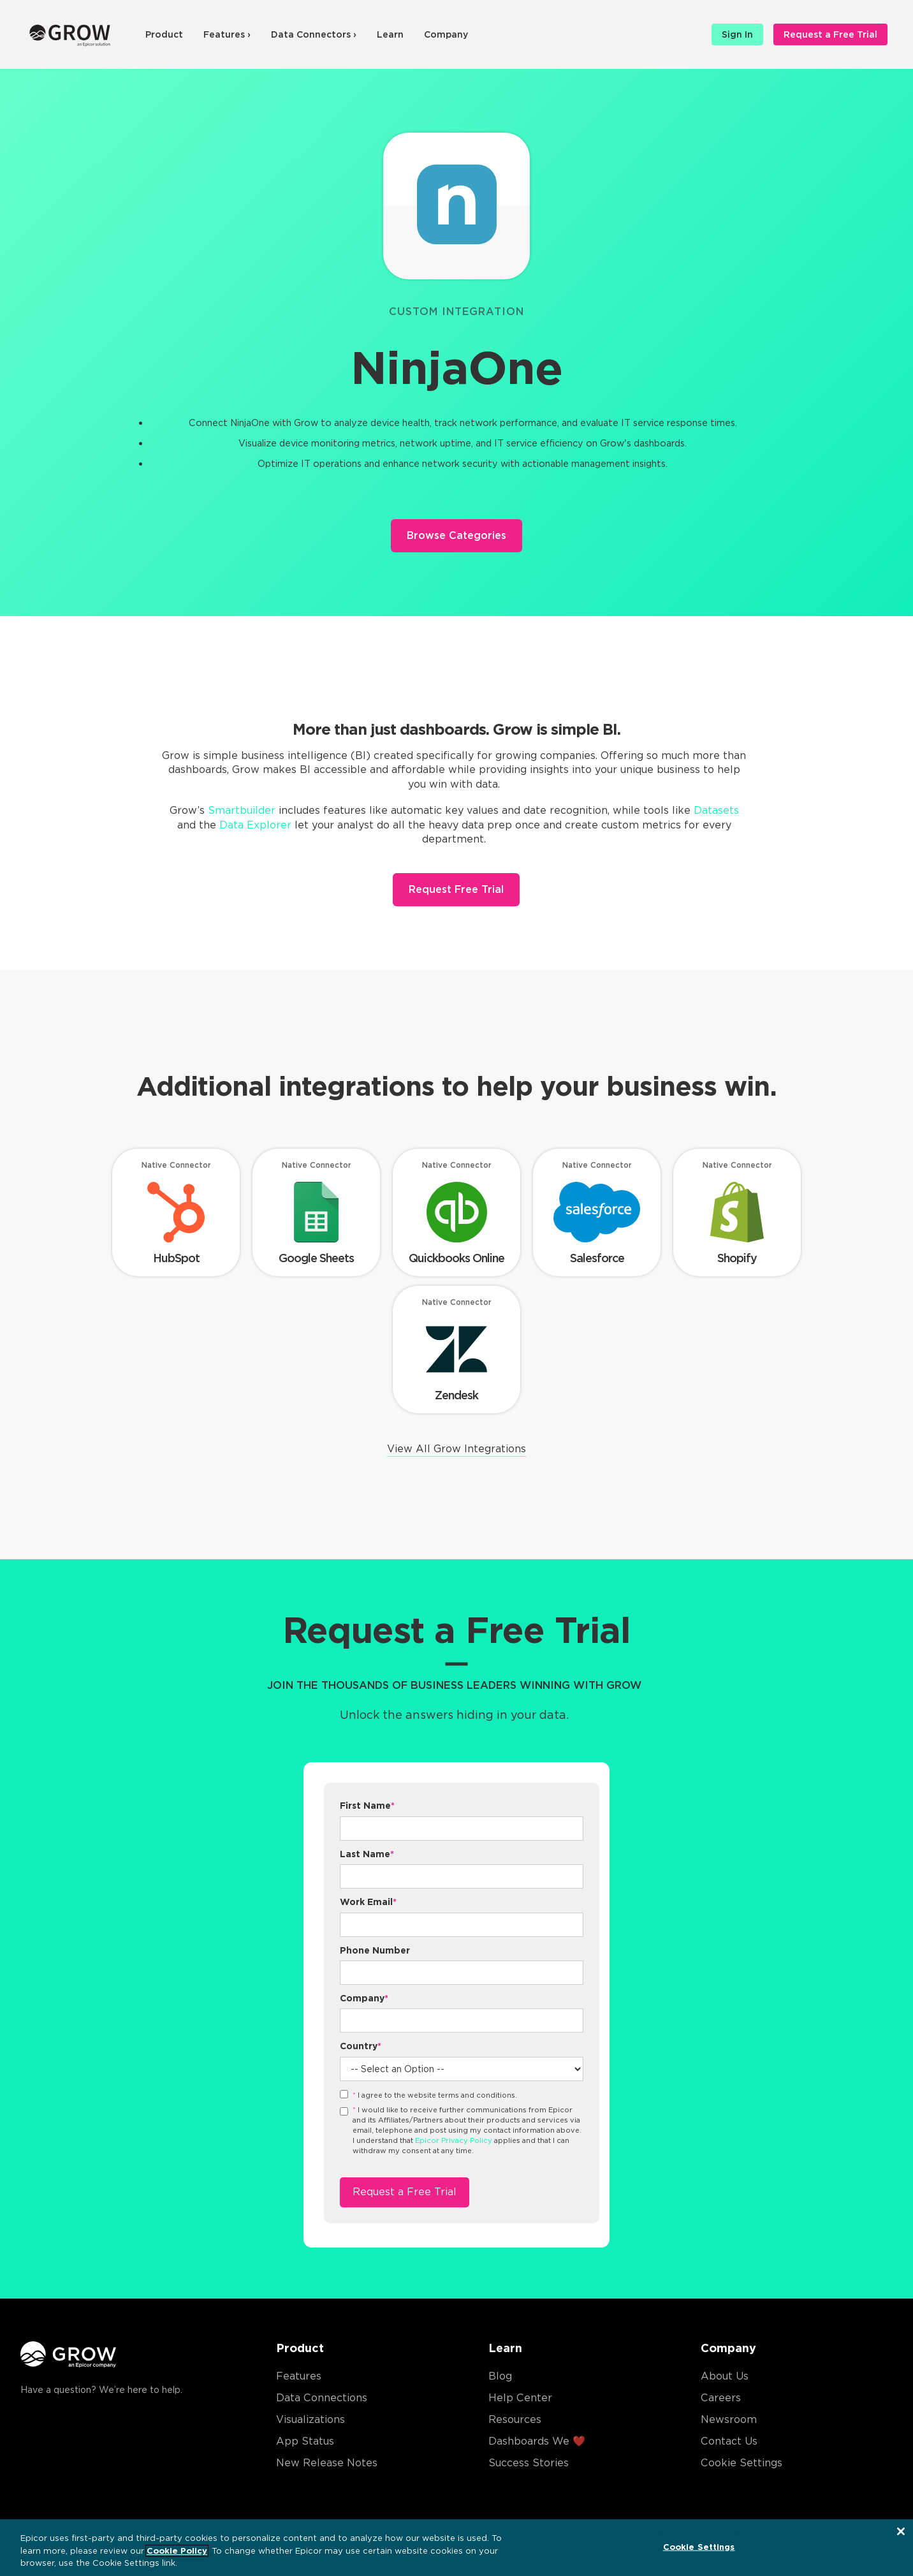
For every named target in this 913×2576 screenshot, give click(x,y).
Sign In (737, 34)
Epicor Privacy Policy (453, 2140)
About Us (725, 2376)
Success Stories (528, 2463)
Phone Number (375, 1950)
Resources (514, 2419)
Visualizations (310, 2419)
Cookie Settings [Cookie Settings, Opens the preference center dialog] (699, 2546)
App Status (305, 2441)
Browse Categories (456, 535)
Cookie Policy (177, 2551)
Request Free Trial (456, 889)
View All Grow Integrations (456, 1449)
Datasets (716, 810)
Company (446, 34)
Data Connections (321, 2398)
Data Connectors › (313, 34)
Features (298, 2376)
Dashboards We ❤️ (536, 2441)
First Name (367, 1805)
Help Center (520, 2398)
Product (164, 34)
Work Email (368, 1902)
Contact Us (729, 2441)
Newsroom (729, 2419)
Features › (227, 34)
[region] (456, 2547)
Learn (390, 34)
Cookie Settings (741, 2463)
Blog (500, 2376)
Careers (721, 2398)
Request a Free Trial (830, 34)
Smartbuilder (241, 810)
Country (360, 2046)
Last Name (367, 1854)
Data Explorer (255, 825)
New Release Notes (326, 2463)
